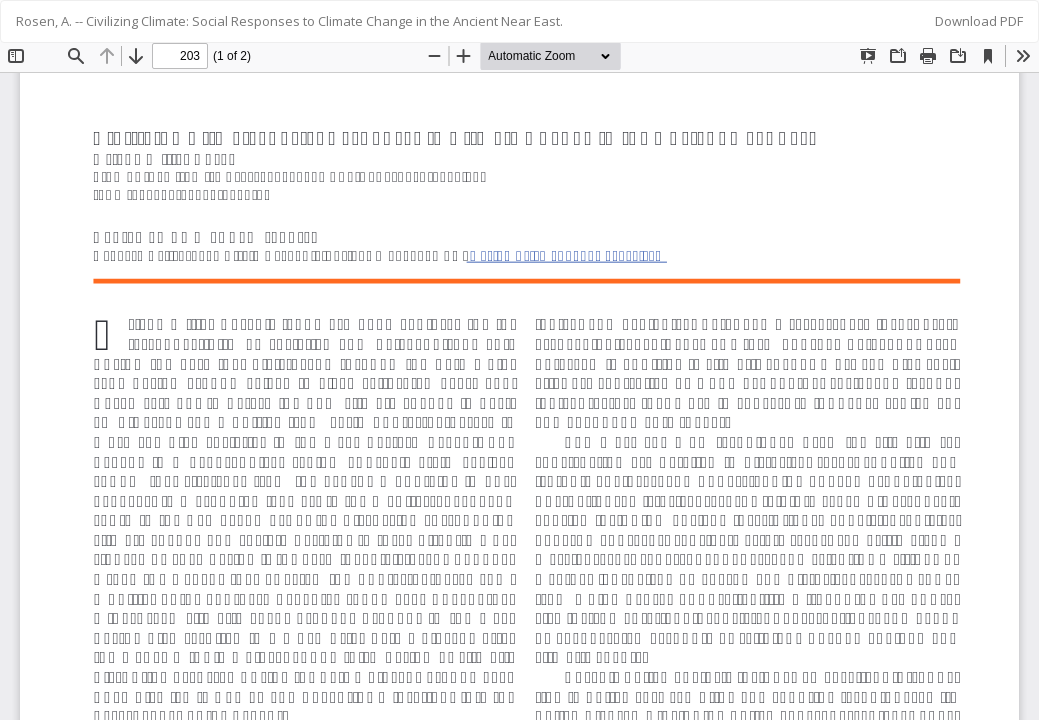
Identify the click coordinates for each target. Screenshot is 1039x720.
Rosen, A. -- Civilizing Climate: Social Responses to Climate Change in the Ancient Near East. (289, 21)
